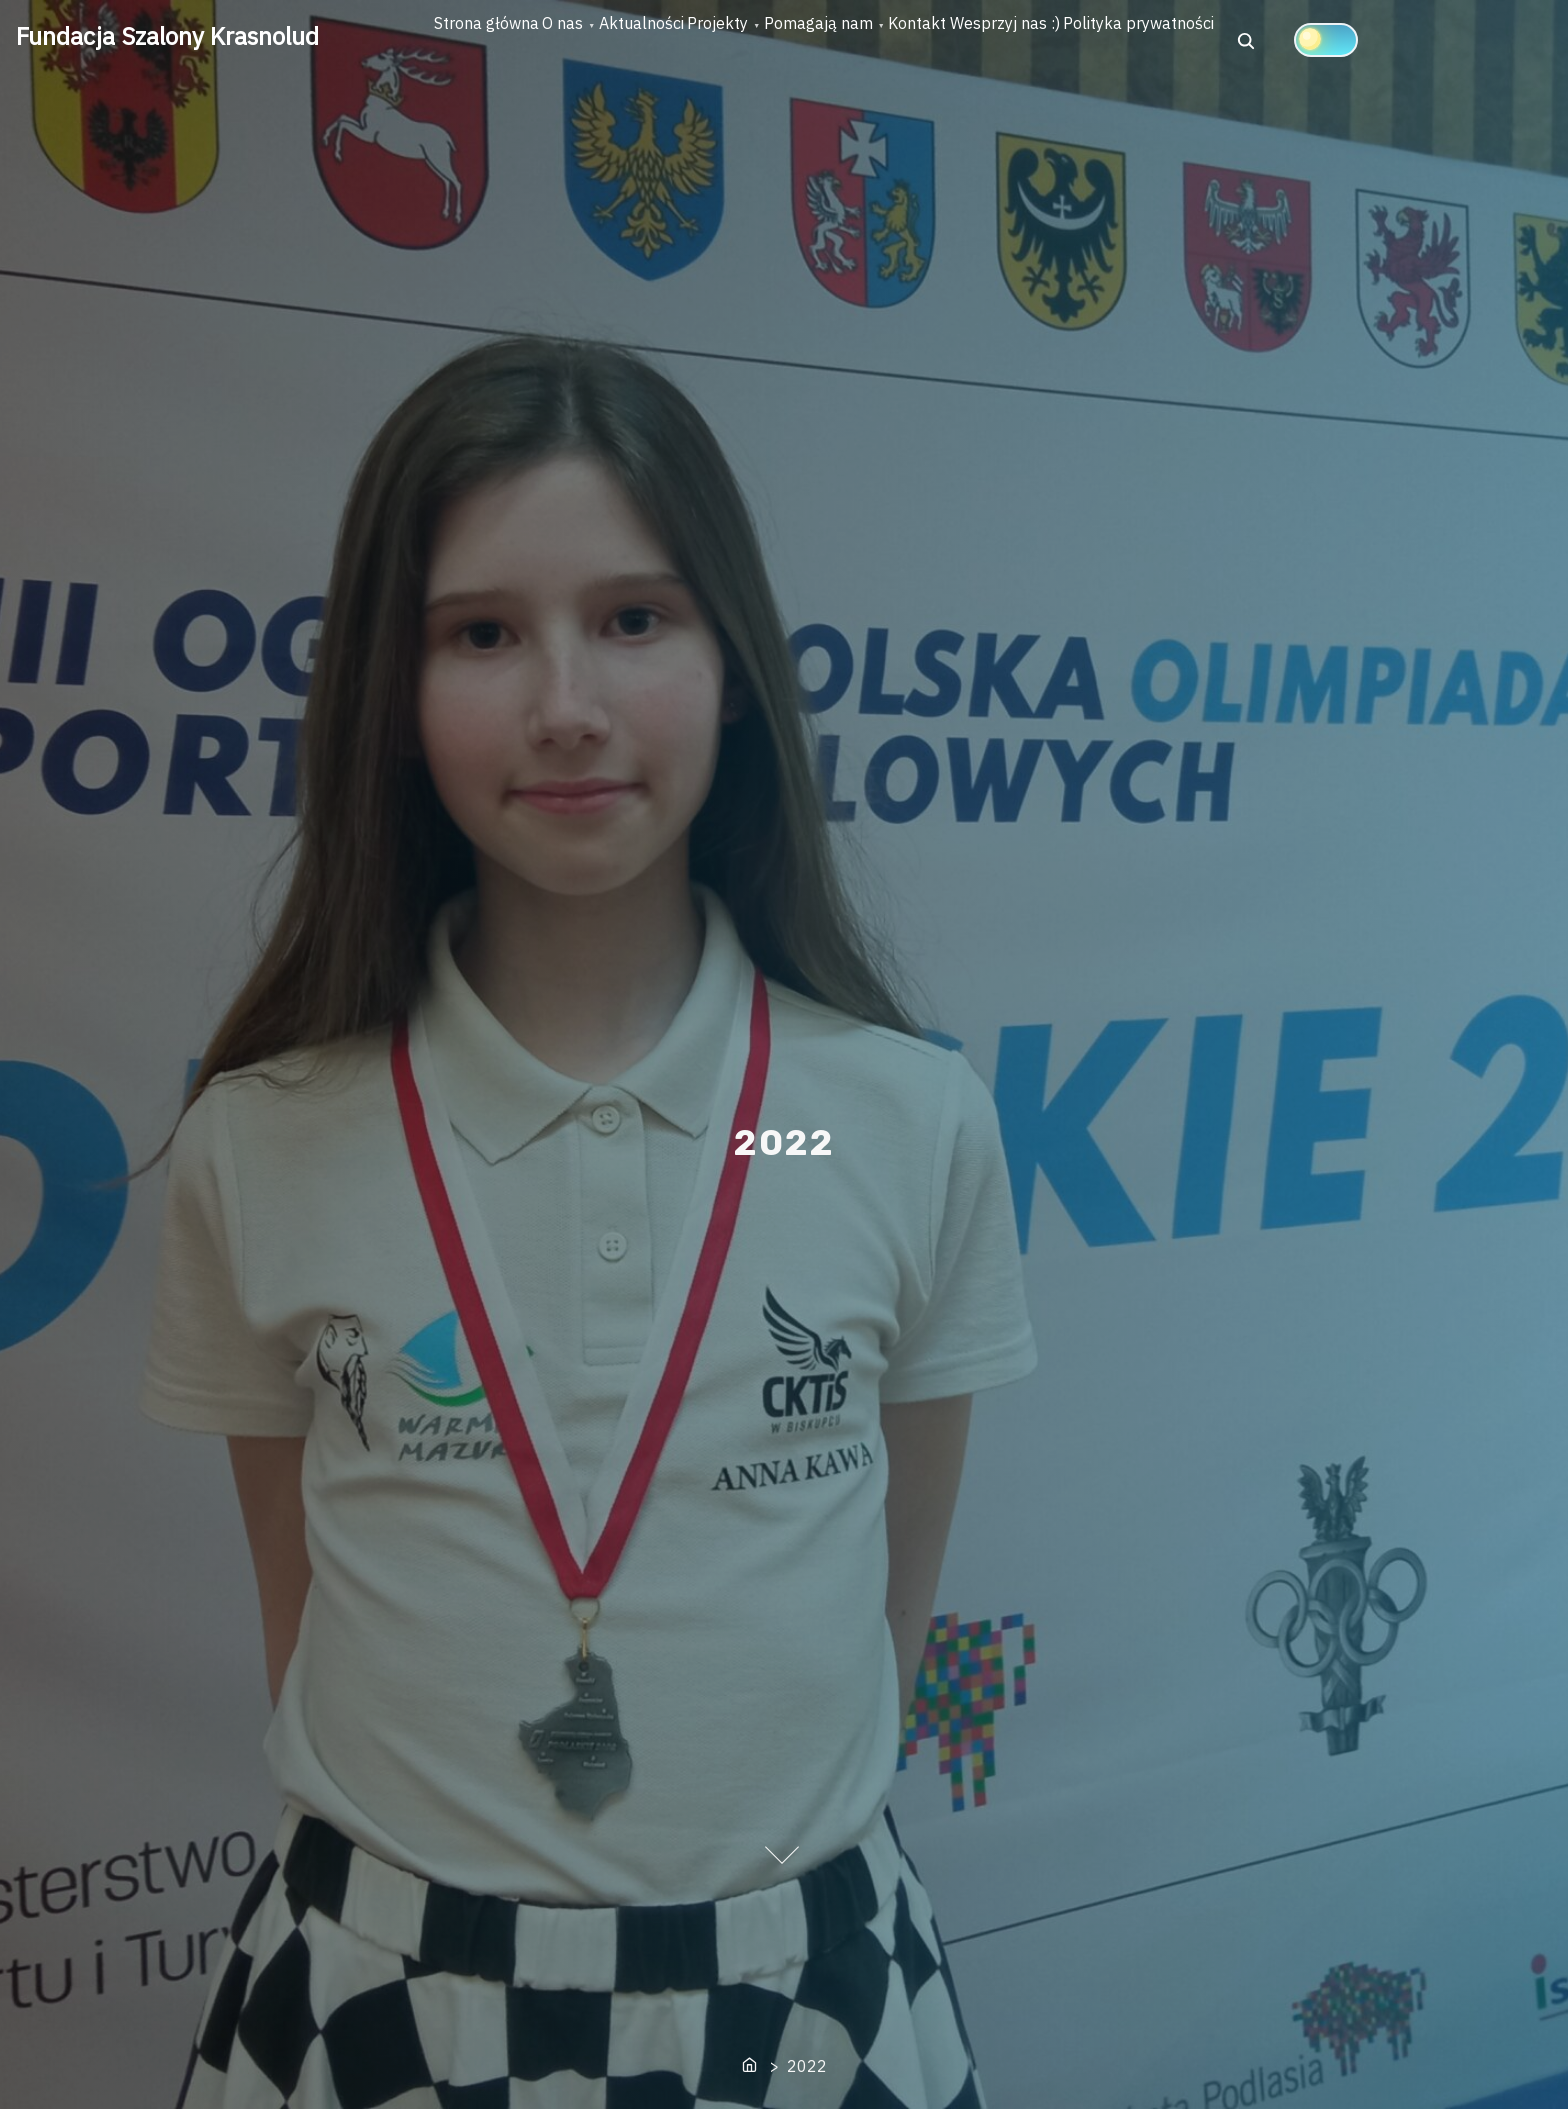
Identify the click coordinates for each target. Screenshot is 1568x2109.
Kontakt (1118, 41)
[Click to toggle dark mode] (542, 107)
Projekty (845, 41)
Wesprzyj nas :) (1242, 41)
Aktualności (732, 41)
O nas (617, 41)
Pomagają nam (982, 41)
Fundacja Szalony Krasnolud (167, 36)
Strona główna (504, 41)
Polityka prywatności (1412, 41)
